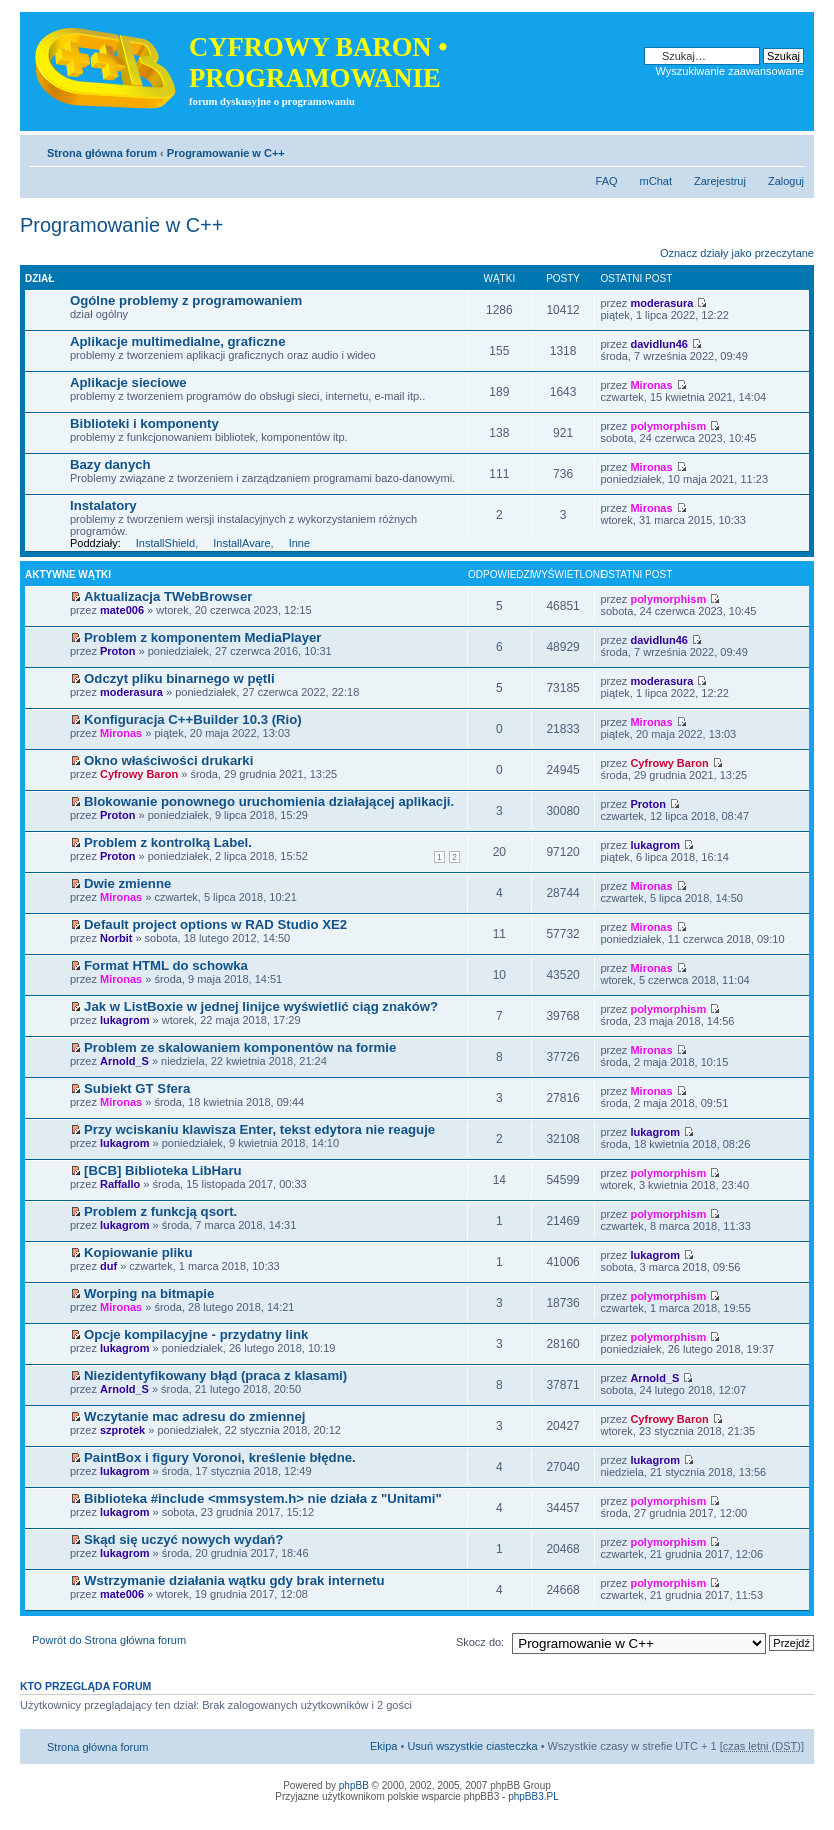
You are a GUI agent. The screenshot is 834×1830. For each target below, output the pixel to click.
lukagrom (655, 845)
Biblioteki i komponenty (144, 423)
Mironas (651, 385)
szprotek (122, 1430)
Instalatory (103, 505)
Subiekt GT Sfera (137, 1088)
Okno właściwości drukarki (168, 760)
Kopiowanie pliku (138, 1252)
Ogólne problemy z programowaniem (186, 300)
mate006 (122, 610)
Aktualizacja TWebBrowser (168, 596)
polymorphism (668, 426)
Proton (117, 651)
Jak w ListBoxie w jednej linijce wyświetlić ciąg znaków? (261, 1006)
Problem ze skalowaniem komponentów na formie (240, 1047)
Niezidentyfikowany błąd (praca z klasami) (215, 1375)
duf (108, 1266)
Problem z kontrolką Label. (168, 842)
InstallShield (165, 543)
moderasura (661, 303)
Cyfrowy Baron (139, 774)
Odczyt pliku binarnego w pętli (179, 678)
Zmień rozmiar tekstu (789, 149)
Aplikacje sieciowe (128, 382)
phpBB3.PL (533, 1796)
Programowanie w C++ (226, 153)
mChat (656, 181)
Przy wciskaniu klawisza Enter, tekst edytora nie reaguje (259, 1129)
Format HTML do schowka (166, 965)
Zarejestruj (720, 181)
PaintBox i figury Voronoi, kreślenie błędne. (220, 1457)
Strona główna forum (102, 153)
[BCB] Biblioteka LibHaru (163, 1170)
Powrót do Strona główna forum (109, 1640)
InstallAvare (241, 543)
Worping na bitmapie (149, 1293)
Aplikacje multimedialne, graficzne (177, 341)
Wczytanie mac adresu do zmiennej (194, 1416)
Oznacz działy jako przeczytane (737, 253)
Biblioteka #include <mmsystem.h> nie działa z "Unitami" (263, 1498)
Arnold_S (124, 1061)
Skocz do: (480, 1642)
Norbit (116, 938)
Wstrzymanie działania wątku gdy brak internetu (234, 1580)
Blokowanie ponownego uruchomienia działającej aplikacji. (269, 801)
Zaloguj (786, 181)
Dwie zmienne (127, 883)
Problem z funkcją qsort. (160, 1211)
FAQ (607, 181)
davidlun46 (658, 344)
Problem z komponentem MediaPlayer (202, 637)
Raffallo (120, 1184)
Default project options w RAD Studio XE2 (215, 924)
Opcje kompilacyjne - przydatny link (196, 1334)
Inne (299, 543)
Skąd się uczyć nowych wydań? (183, 1539)
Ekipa (384, 1746)
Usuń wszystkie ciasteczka (472, 1746)
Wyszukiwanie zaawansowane (730, 71)
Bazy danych (110, 464)
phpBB (354, 1785)
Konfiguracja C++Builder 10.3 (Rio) (193, 719)
